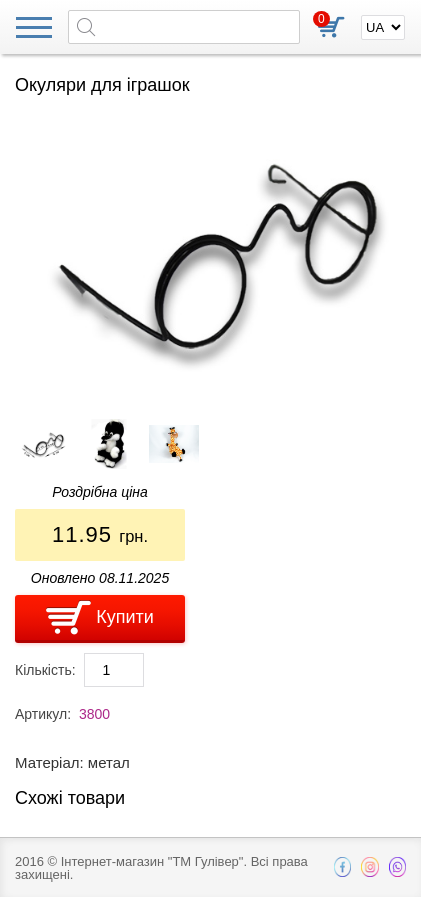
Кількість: (45, 670)
